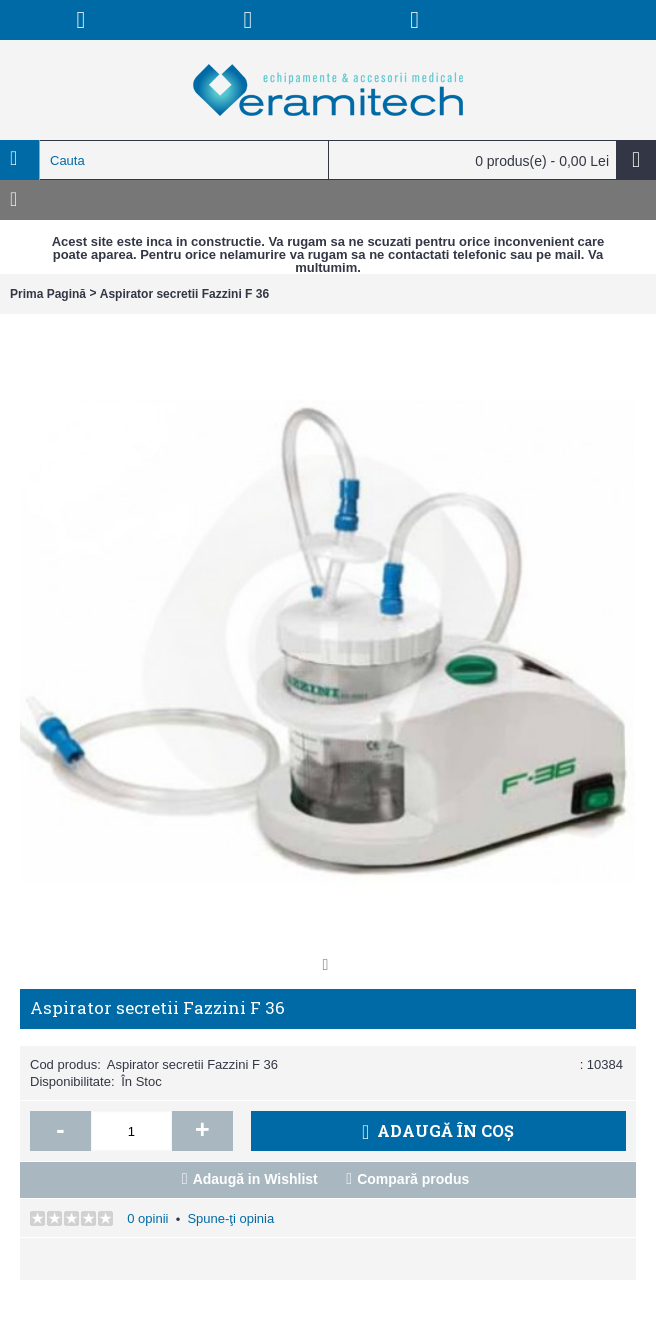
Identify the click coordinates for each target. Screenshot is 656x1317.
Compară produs (413, 1179)
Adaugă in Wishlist (255, 1179)
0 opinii (147, 1218)
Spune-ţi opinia (230, 1218)
